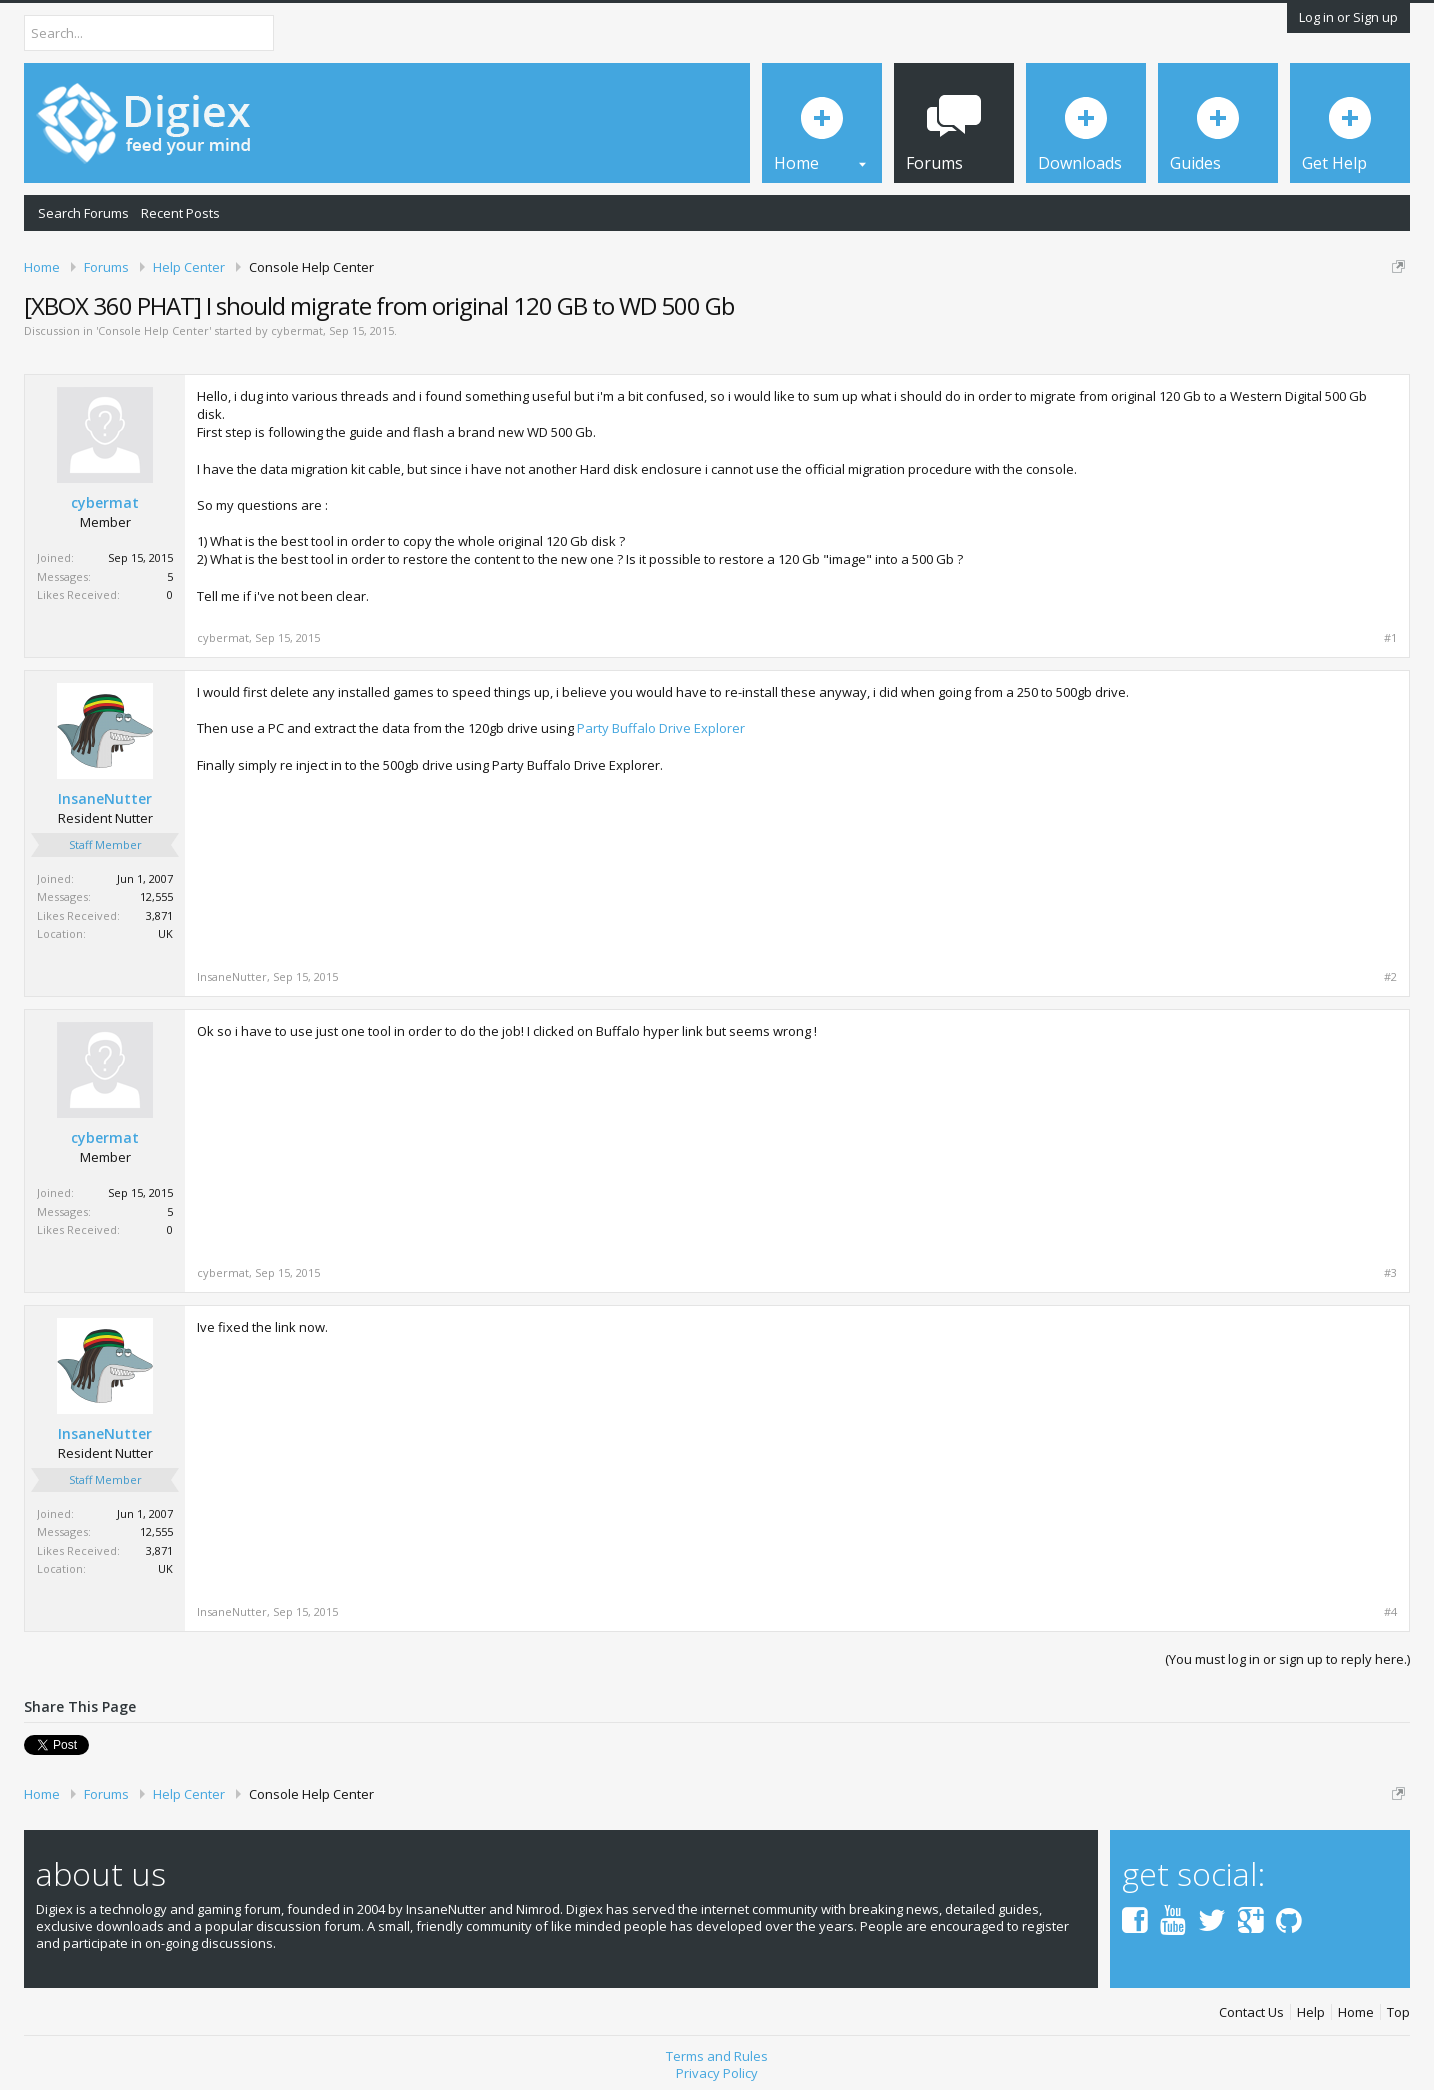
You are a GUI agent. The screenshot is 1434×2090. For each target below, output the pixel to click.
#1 (1390, 638)
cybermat (297, 330)
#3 (1390, 1273)
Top (1398, 2012)
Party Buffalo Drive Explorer (661, 728)
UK (165, 933)
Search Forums (83, 213)
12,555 (156, 896)
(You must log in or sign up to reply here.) (1287, 1659)
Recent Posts (180, 213)
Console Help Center (153, 330)
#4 (1390, 1612)
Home (1356, 2012)
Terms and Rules (717, 2056)
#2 (1390, 977)
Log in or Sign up (1348, 17)
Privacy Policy (717, 2073)
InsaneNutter (105, 799)
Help (1311, 2012)
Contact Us (1251, 2012)
